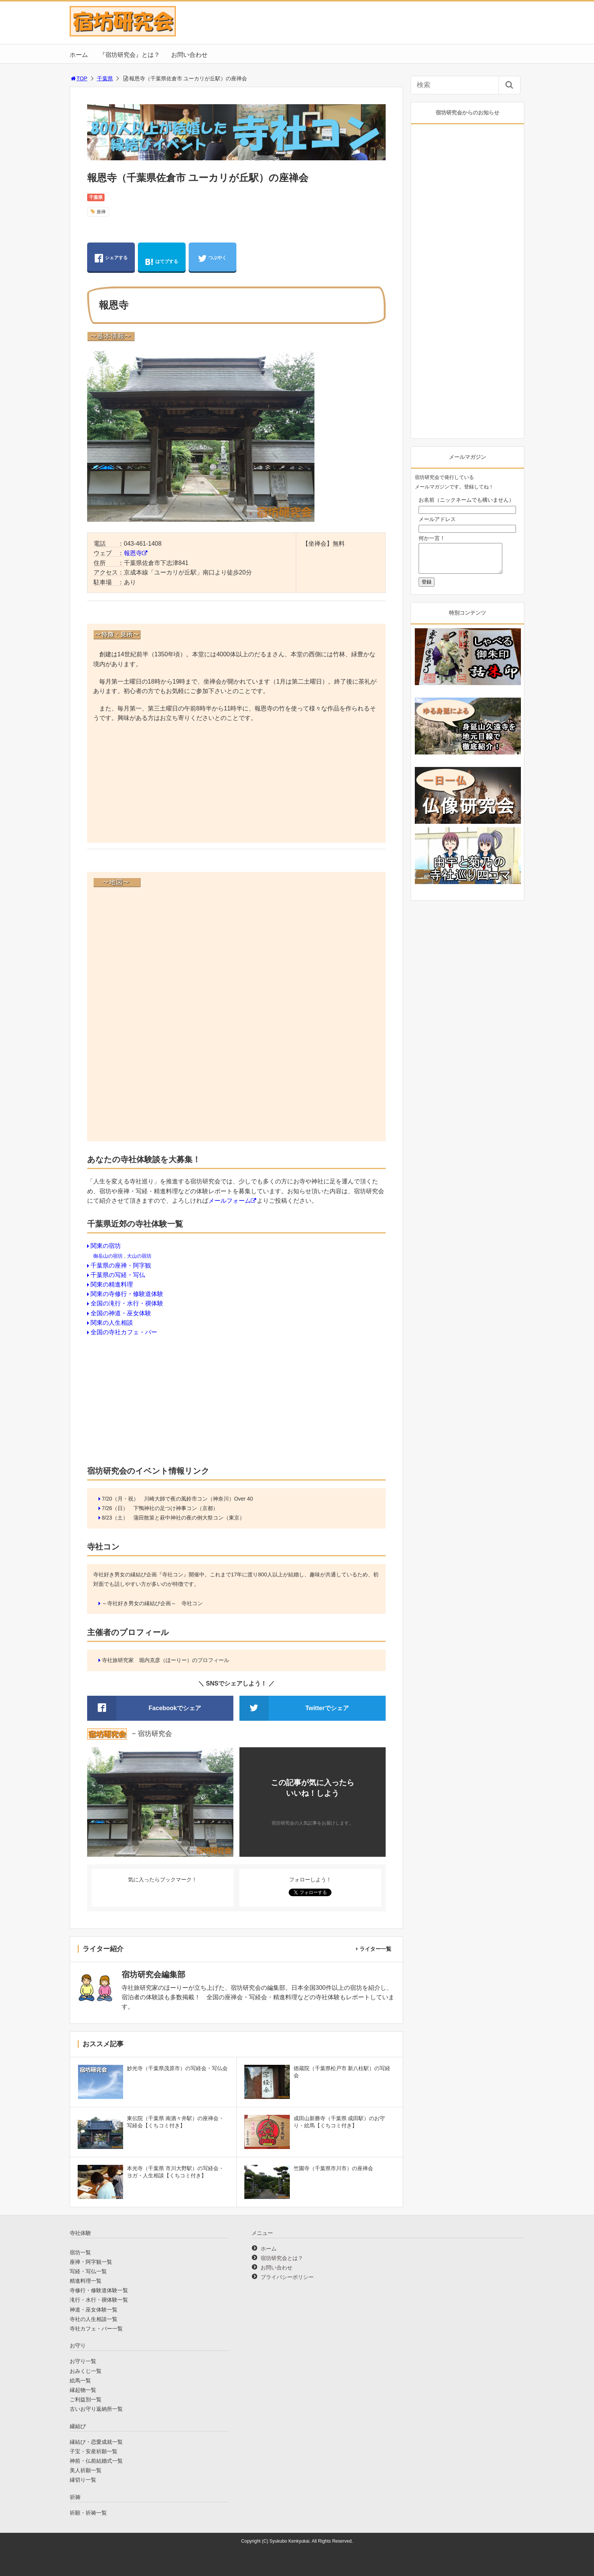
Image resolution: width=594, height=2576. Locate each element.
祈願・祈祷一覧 (88, 2513)
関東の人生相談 (112, 1322)
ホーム (79, 55)
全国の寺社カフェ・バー (124, 1332)
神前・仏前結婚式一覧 (96, 2461)
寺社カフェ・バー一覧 (96, 2329)
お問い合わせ (189, 55)
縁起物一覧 (83, 2390)
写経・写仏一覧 (88, 2271)
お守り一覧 (83, 2361)
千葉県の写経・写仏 (118, 1275)
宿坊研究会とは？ (282, 2258)
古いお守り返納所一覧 (96, 2409)
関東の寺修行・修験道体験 (127, 1294)
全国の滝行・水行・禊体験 (127, 1303)
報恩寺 (133, 553)
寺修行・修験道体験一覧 (99, 2290)
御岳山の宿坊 (108, 1256)
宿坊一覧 (80, 2252)
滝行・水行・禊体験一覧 (99, 2300)
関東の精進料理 (112, 1284)
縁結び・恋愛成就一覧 (96, 2442)
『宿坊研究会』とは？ (129, 55)
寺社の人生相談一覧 (93, 2319)
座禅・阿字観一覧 (91, 2262)
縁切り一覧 (83, 2480)
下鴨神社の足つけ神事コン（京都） (175, 1508)
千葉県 (105, 78)
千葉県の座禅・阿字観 (121, 1265)
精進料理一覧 (86, 2281)
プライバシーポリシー (287, 2277)
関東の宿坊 (106, 1246)
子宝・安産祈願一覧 (93, 2451)
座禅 (101, 211)
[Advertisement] (236, 784)
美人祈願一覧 (86, 2470)
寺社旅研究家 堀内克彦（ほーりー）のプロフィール (165, 1660)
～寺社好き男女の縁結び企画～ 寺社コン (152, 1603)
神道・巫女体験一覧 (93, 2310)
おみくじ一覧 (86, 2371)
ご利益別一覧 (86, 2399)
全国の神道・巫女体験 (121, 1313)
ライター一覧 (375, 1949)
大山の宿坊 (139, 1256)
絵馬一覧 (80, 2380)
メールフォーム (229, 1200)
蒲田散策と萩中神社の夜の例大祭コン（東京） (189, 1518)
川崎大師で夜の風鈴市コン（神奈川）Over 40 (198, 1499)
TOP (79, 78)
